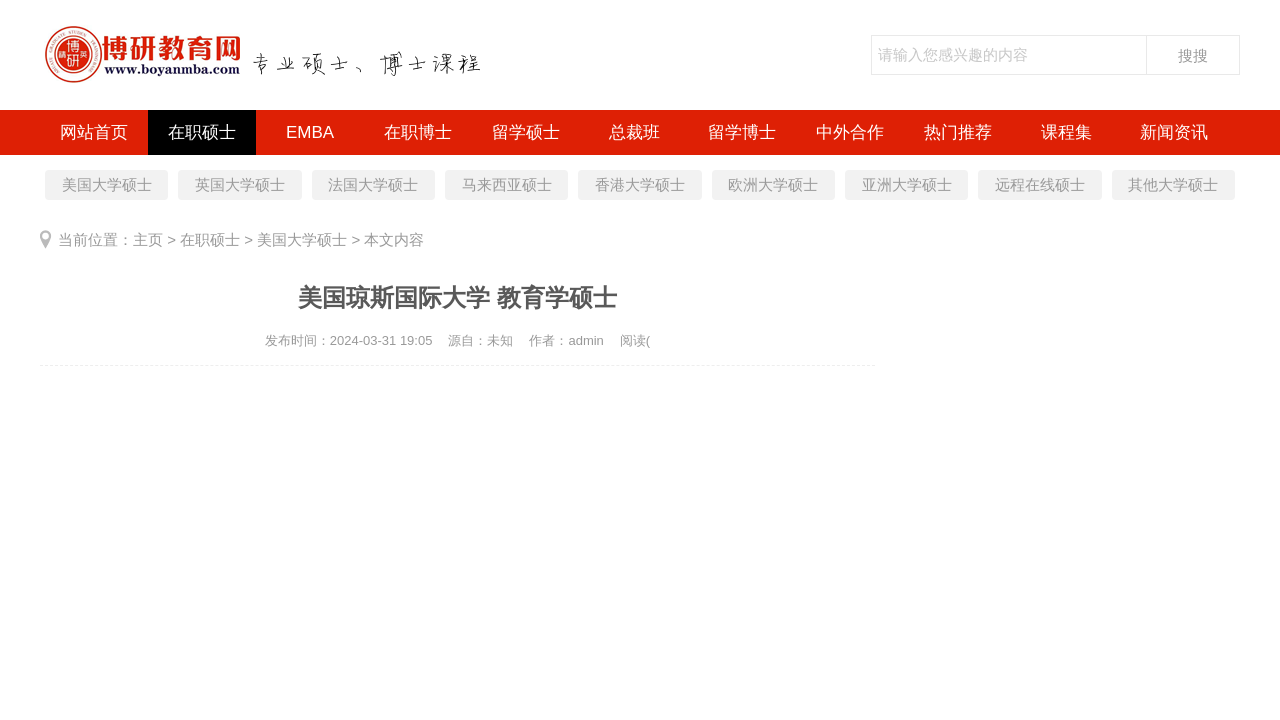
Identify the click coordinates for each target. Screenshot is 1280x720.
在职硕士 (202, 132)
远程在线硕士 (1040, 184)
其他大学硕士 (1173, 184)
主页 (148, 239)
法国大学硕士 (373, 184)
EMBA (310, 132)
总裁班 (634, 132)
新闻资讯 (1174, 132)
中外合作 (850, 132)
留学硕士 (526, 132)
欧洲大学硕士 (773, 184)
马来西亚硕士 (507, 184)
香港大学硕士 (640, 184)
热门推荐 (958, 132)
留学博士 (742, 132)
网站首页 (94, 132)
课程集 (1066, 132)
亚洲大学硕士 (907, 184)
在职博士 (418, 132)
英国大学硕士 (240, 184)
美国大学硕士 (107, 184)
